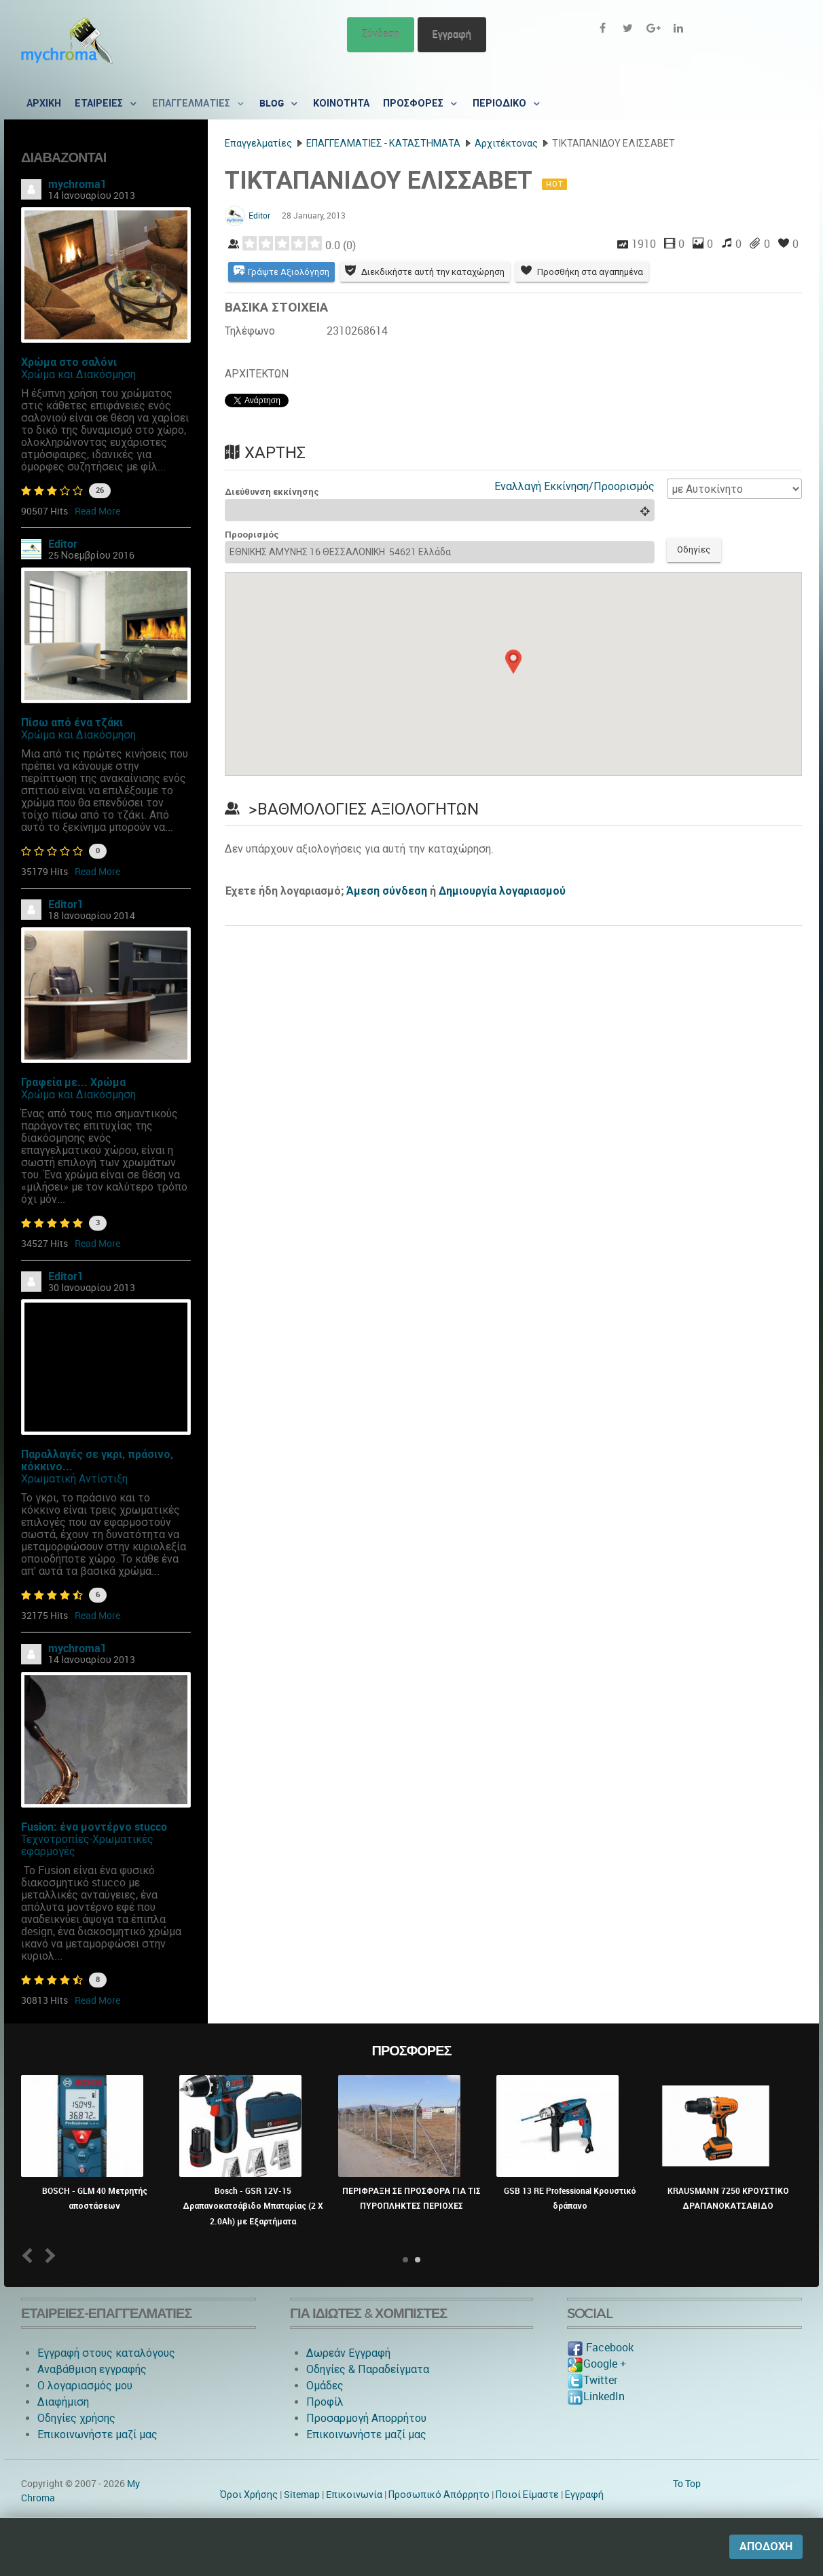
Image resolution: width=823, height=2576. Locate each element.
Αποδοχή (765, 2546)
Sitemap (302, 2494)
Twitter (592, 2380)
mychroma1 (77, 184)
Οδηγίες (694, 550)
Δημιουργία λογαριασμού (502, 891)
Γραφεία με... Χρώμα (73, 1082)
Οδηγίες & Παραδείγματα (367, 2369)
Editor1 (66, 904)
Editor (62, 544)
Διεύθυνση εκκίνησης (272, 492)
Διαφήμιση (63, 2401)
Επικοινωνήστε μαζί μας (97, 2434)
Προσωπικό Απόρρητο (439, 2494)
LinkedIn (596, 2396)
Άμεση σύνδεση (386, 891)
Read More (97, 511)
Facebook (600, 2347)
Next (48, 2255)
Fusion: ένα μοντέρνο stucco (94, 1827)
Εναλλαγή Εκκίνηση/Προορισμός (574, 486)
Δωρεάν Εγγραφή (348, 2353)
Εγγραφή (452, 34)
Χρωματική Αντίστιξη (74, 1478)
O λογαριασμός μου (84, 2385)
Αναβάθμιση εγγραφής (92, 2369)
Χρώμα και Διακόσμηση (78, 374)
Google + (596, 2363)
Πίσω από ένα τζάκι (72, 722)
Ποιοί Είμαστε (527, 2494)
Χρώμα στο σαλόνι (69, 362)
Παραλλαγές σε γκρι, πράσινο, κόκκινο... (97, 1460)
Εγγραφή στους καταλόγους (106, 2353)
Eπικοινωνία (354, 2494)
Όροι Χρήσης (249, 2494)
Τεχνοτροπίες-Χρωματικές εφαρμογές (87, 1845)
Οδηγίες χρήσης (76, 2418)
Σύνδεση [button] (380, 34)
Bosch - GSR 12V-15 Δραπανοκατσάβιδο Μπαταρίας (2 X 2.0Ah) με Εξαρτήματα (253, 2206)
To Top (687, 2484)
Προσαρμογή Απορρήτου (366, 2418)
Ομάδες (325, 2385)
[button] (513, 662)
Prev (30, 2255)
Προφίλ (325, 2401)
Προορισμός (252, 534)
